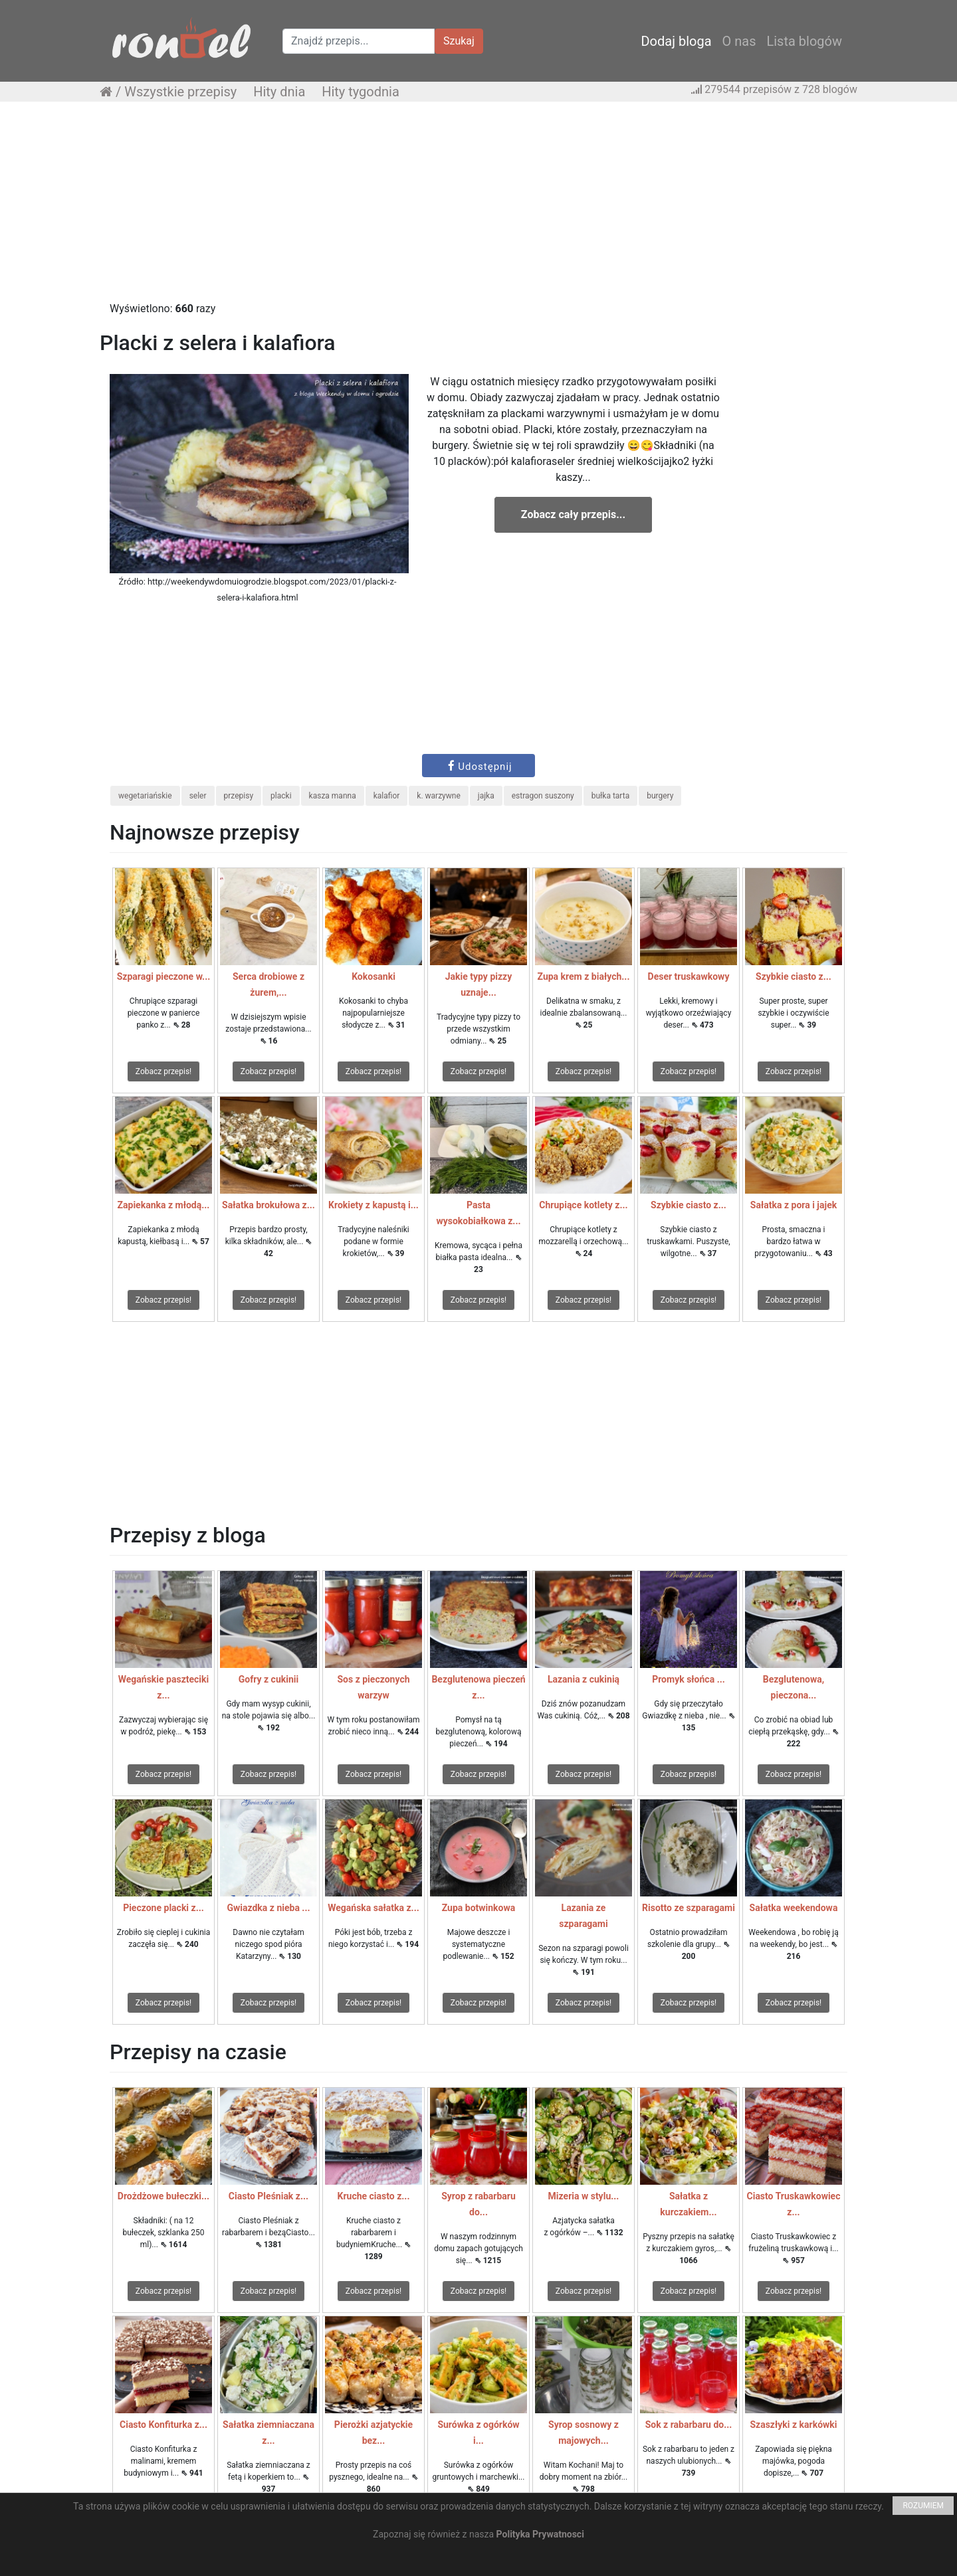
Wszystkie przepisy (180, 92)
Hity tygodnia (360, 92)
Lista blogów (804, 41)
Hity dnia (279, 92)
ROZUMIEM (923, 2505)
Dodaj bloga (676, 41)
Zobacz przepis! (163, 1071)
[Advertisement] (478, 208)
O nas (739, 41)
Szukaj (459, 41)
